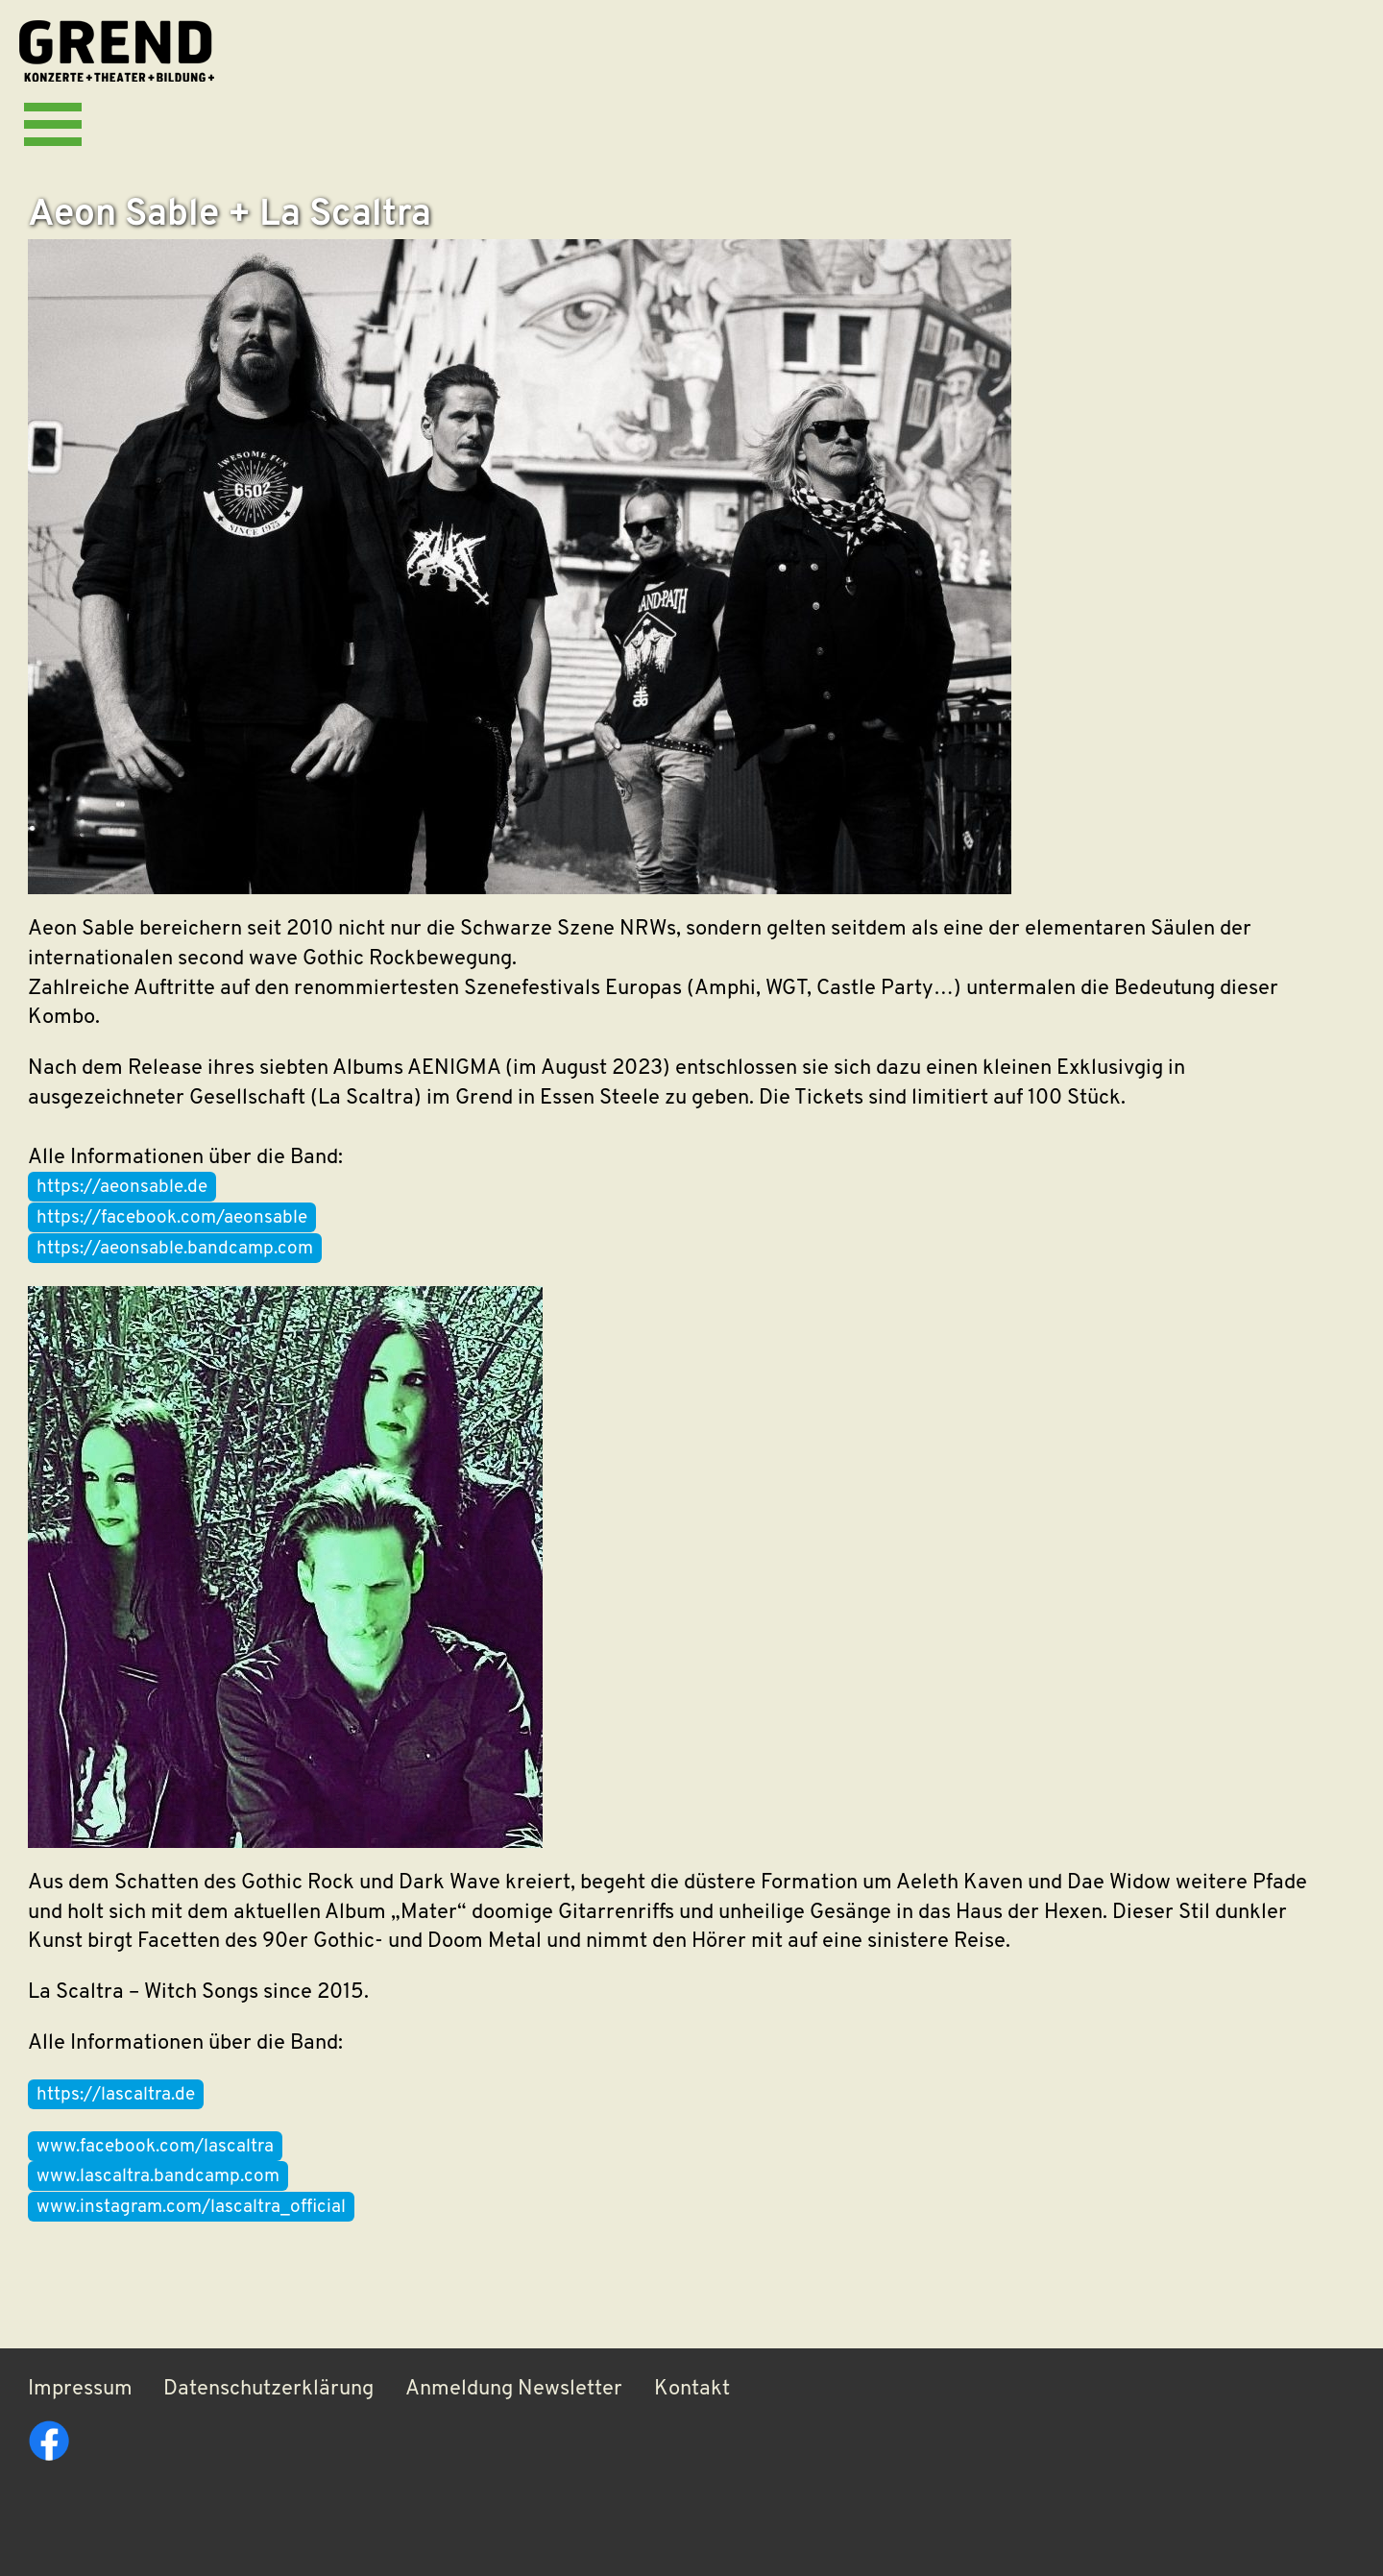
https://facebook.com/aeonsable (171, 1218)
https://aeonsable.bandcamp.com (174, 1249)
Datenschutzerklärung (268, 2389)
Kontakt (692, 2389)
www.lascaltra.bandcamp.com (157, 2177)
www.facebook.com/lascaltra (155, 2147)
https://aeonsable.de (121, 1188)
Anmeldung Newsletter (513, 2389)
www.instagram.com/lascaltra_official (191, 2208)
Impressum (80, 2389)
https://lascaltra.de (115, 2095)
